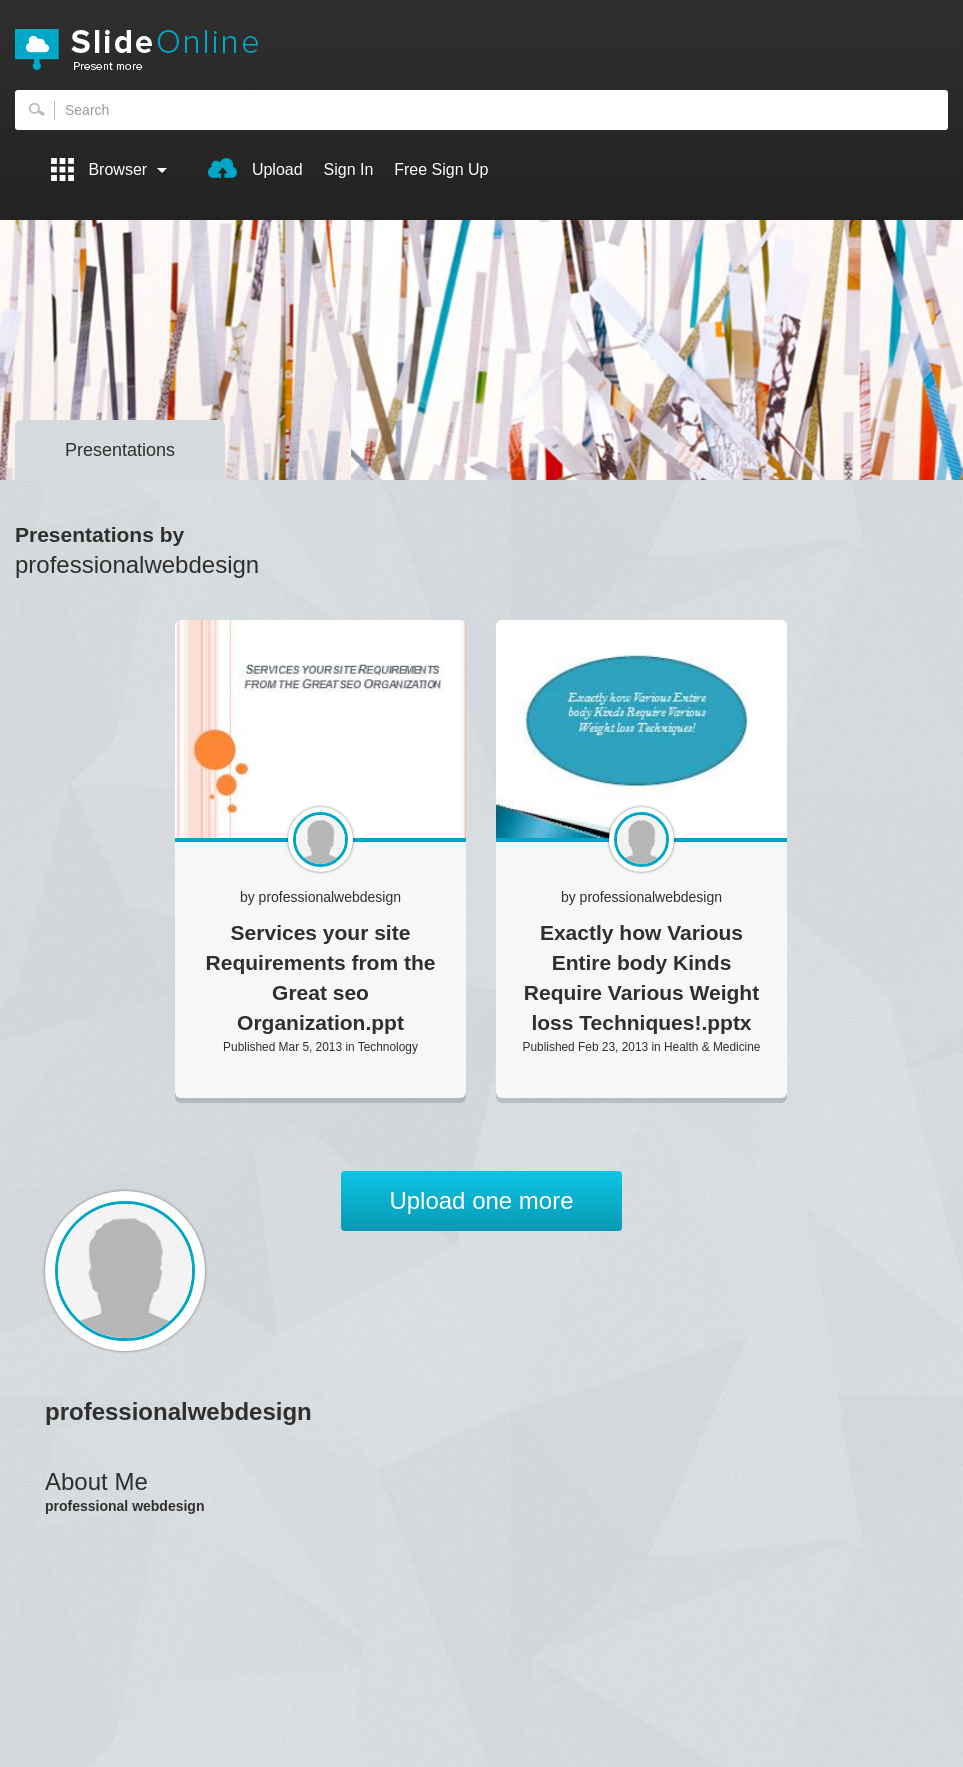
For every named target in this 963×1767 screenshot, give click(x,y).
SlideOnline (481, 50)
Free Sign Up (441, 169)
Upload (255, 168)
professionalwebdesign (330, 897)
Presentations (120, 450)
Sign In (349, 169)
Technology (388, 1047)
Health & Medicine (712, 1047)
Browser (109, 169)
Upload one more (481, 1200)
